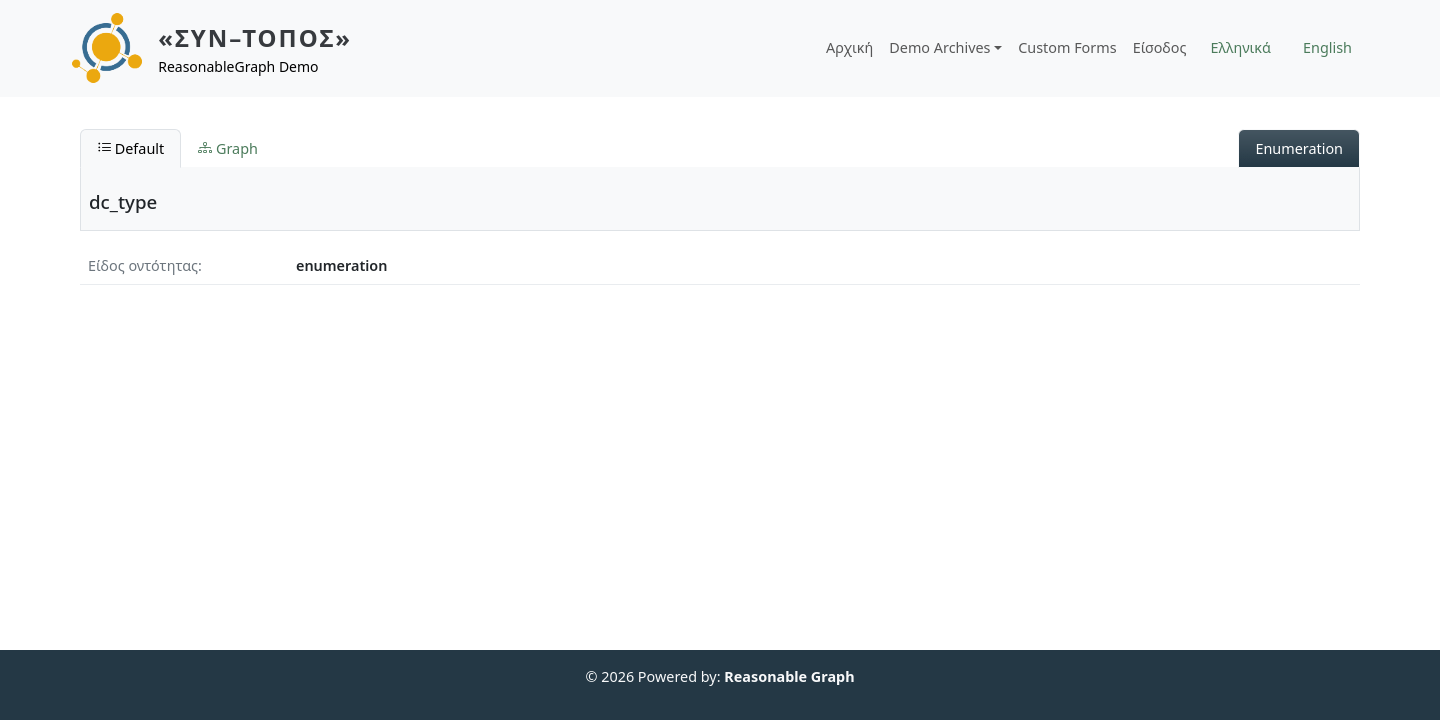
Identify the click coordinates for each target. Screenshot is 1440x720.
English (1327, 47)
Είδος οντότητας (143, 265)
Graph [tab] (228, 148)
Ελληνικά (1241, 47)
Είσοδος (1160, 47)
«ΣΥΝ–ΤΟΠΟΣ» (255, 37)
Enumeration (1299, 148)
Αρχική (849, 47)
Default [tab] (130, 148)
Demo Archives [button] (939, 47)
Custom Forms (1067, 47)
